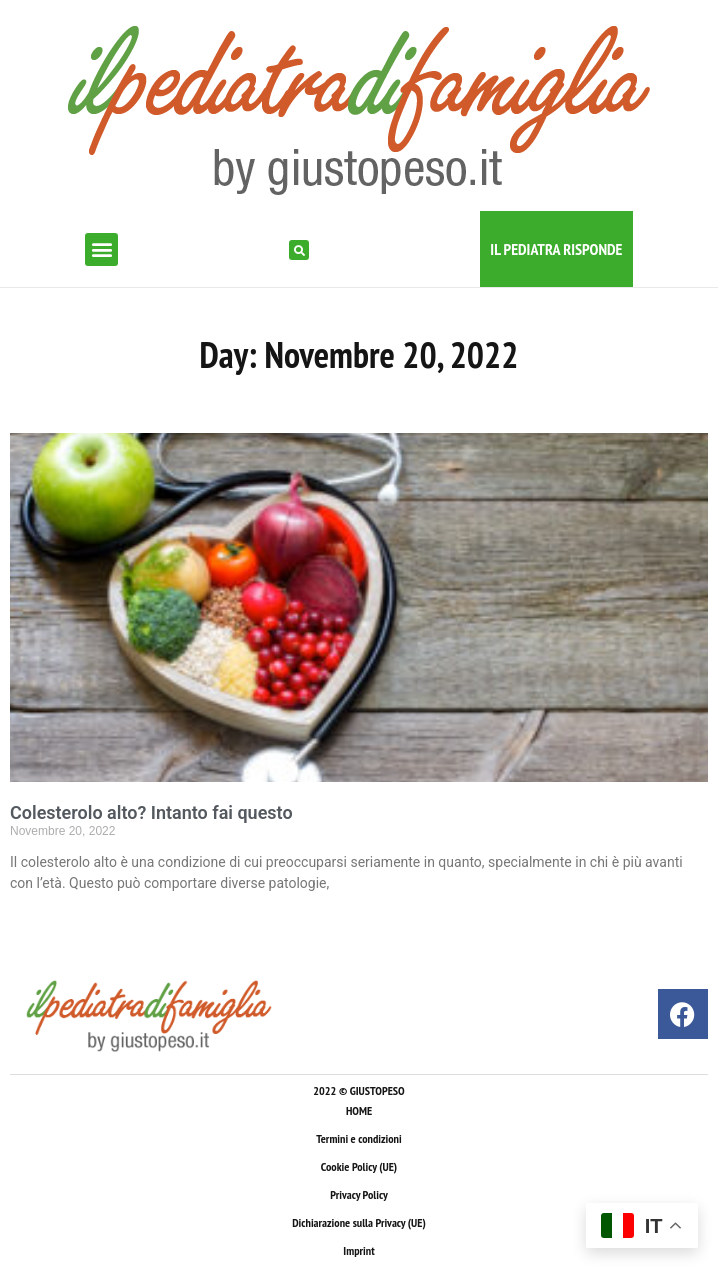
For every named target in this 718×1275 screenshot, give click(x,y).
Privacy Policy (358, 1194)
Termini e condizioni (358, 1138)
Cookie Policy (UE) (359, 1166)
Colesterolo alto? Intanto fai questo (151, 812)
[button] (101, 249)
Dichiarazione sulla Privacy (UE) (359, 1222)
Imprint (358, 1250)
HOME (359, 1110)
